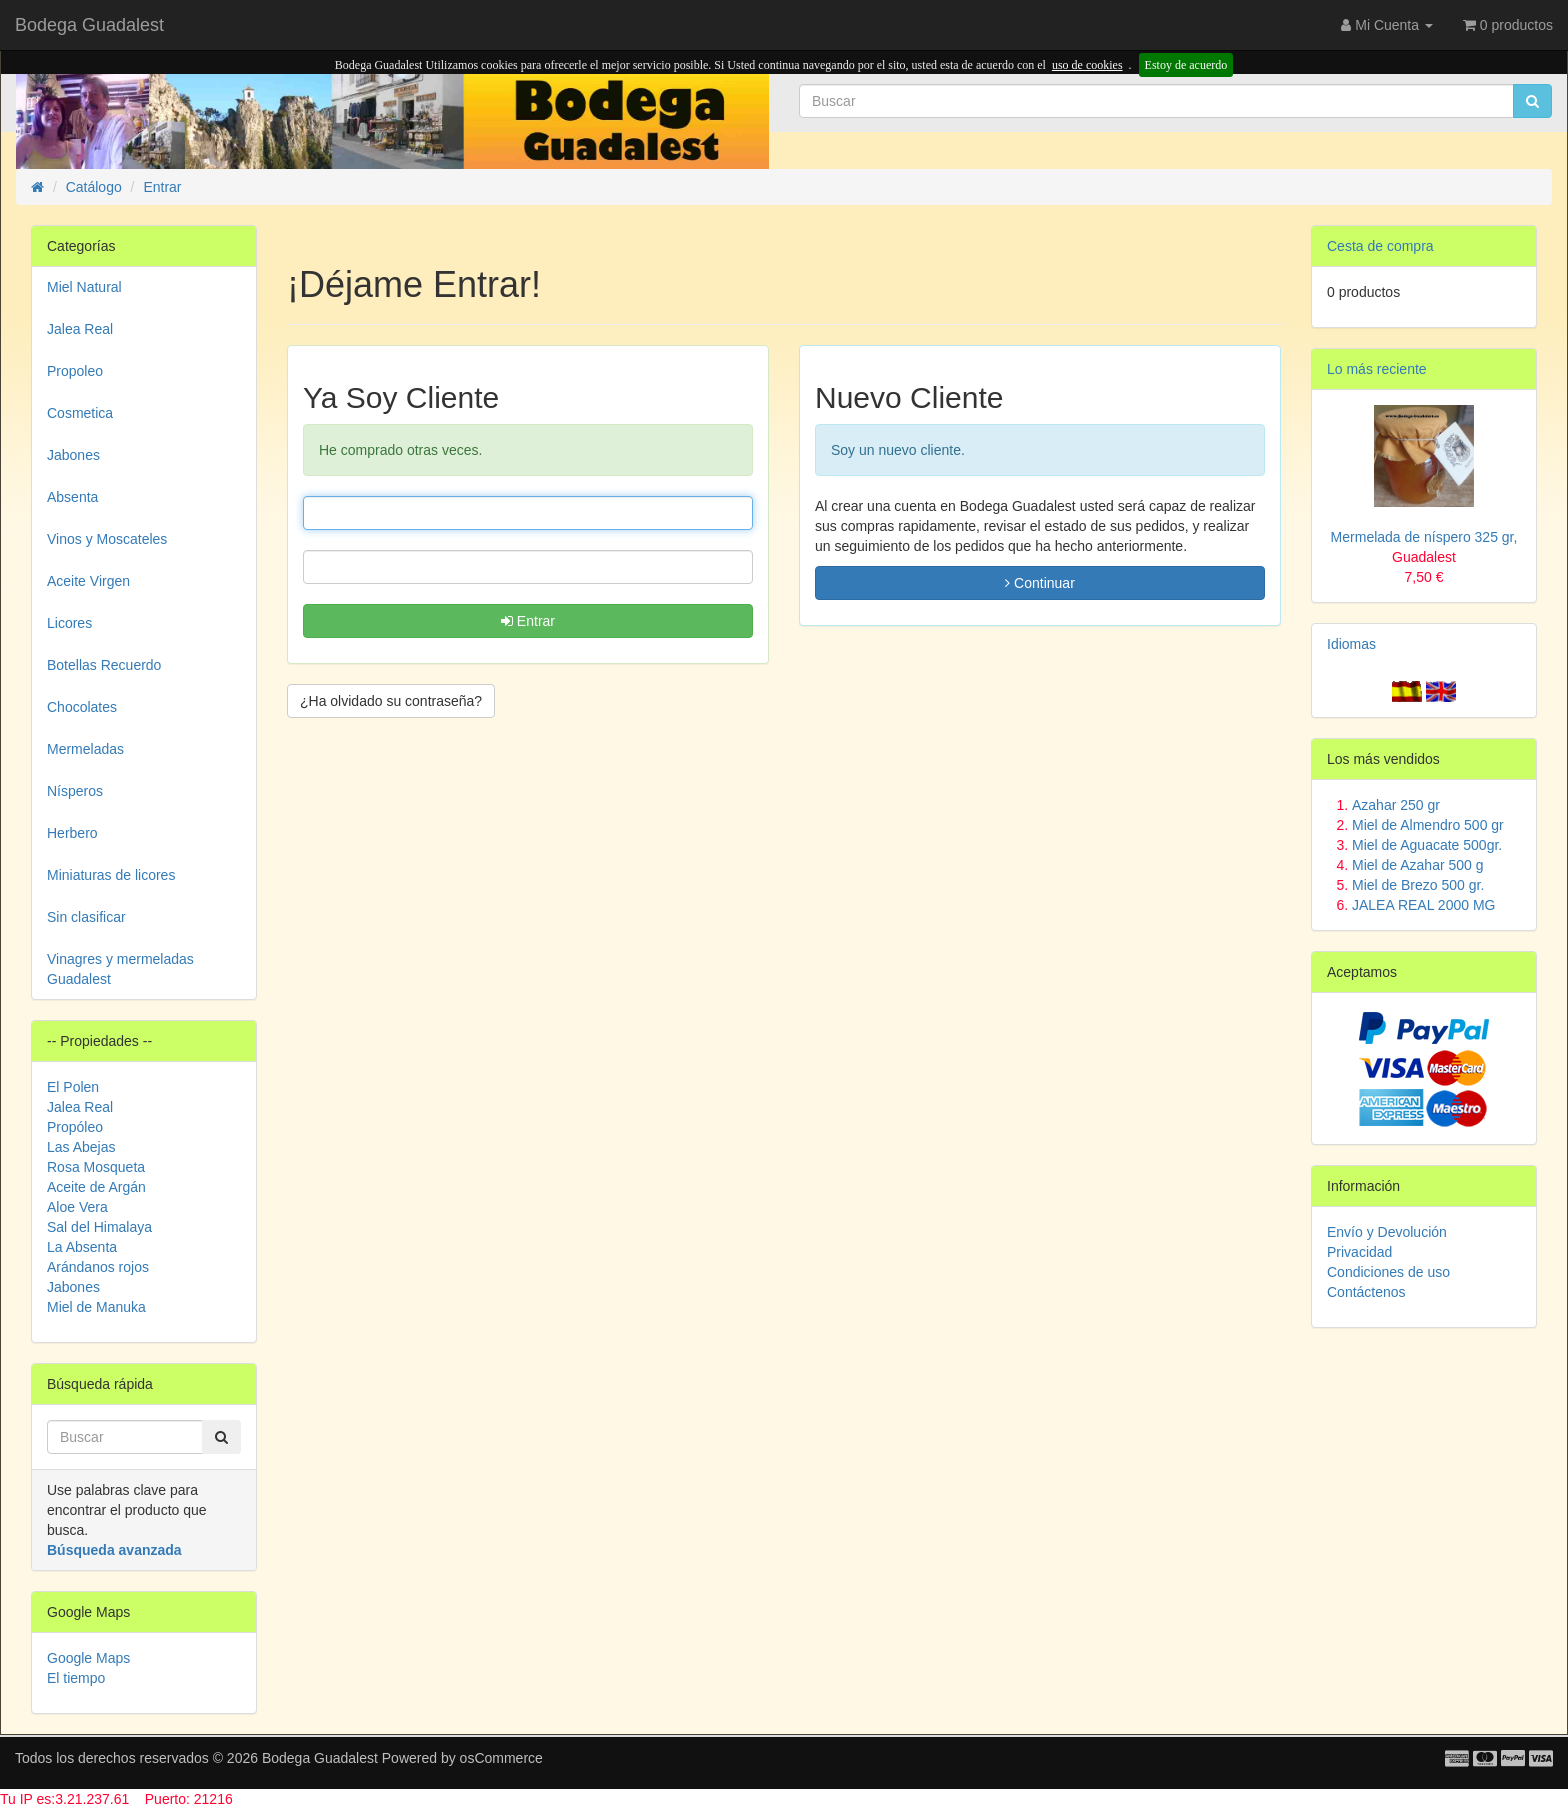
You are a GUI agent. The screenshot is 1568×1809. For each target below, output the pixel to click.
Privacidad (1359, 1252)
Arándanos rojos (98, 1267)
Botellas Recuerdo (104, 665)
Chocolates (82, 707)
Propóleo (75, 1127)
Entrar (528, 621)
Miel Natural (84, 287)
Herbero (72, 833)
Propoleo (75, 371)
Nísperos (75, 791)
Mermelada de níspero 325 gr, (1424, 557)
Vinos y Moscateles (107, 539)
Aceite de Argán (96, 1187)
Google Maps (88, 1658)
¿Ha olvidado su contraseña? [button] (391, 701)
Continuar (1040, 583)
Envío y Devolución (1387, 1232)
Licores (69, 623)
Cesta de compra (1380, 246)
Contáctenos (1366, 1292)
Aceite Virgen (88, 581)
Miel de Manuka (96, 1307)
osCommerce (501, 1758)
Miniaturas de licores (111, 875)
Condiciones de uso (1388, 1272)
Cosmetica (80, 413)
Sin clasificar (86, 917)
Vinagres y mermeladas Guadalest (120, 969)
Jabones (73, 455)
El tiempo (76, 1678)
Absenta (72, 497)
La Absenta (82, 1247)
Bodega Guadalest (89, 25)
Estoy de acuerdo (1186, 65)
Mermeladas (85, 749)
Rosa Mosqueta (96, 1167)
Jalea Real (80, 329)
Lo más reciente (1377, 369)
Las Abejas (81, 1147)
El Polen (73, 1087)
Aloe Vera (77, 1207)
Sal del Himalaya (99, 1227)
